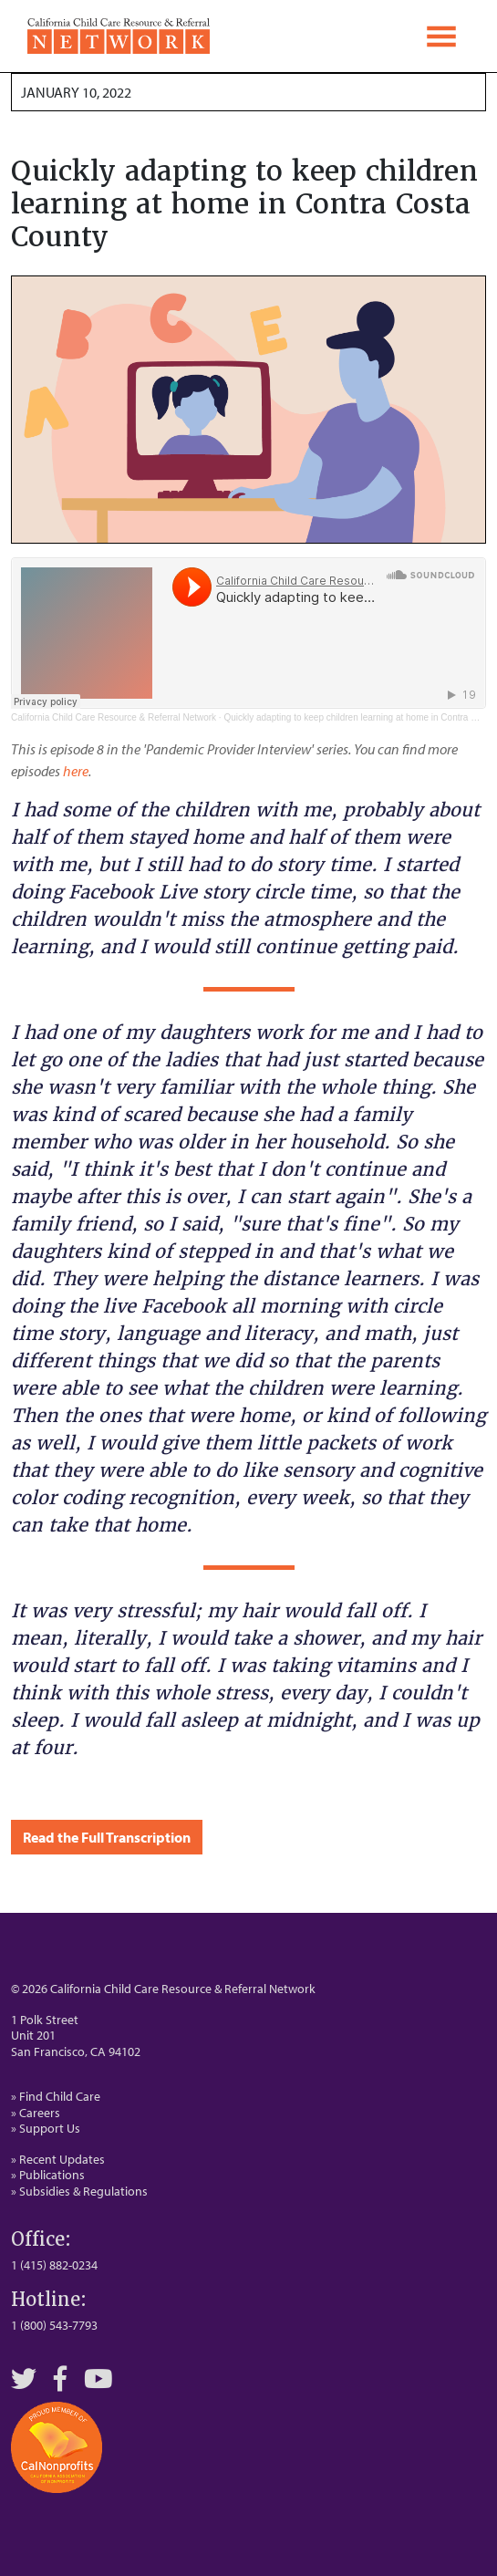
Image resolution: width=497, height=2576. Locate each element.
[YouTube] (98, 2378)
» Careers (35, 2112)
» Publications (48, 2174)
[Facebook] (60, 2378)
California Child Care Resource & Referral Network (113, 717)
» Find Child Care (55, 2096)
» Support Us (45, 2128)
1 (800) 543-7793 (54, 2325)
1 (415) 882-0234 (54, 2265)
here (75, 771)
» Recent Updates (58, 2159)
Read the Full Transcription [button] (107, 1837)
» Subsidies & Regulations (79, 2191)
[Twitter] (23, 2378)
